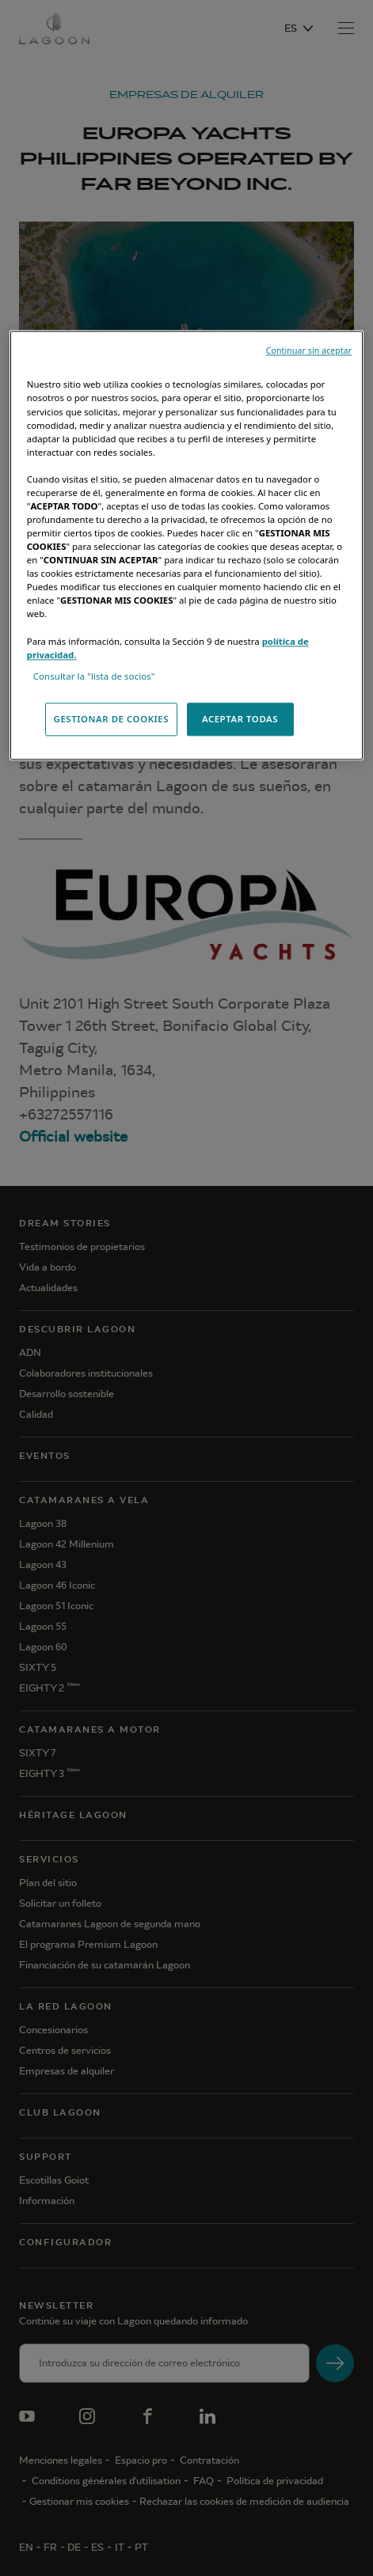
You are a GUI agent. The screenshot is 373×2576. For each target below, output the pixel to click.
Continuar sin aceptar (309, 351)
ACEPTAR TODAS (240, 719)
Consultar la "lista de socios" (94, 676)
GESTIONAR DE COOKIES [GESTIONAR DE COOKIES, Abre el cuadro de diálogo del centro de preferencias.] (111, 719)
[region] (186, 545)
